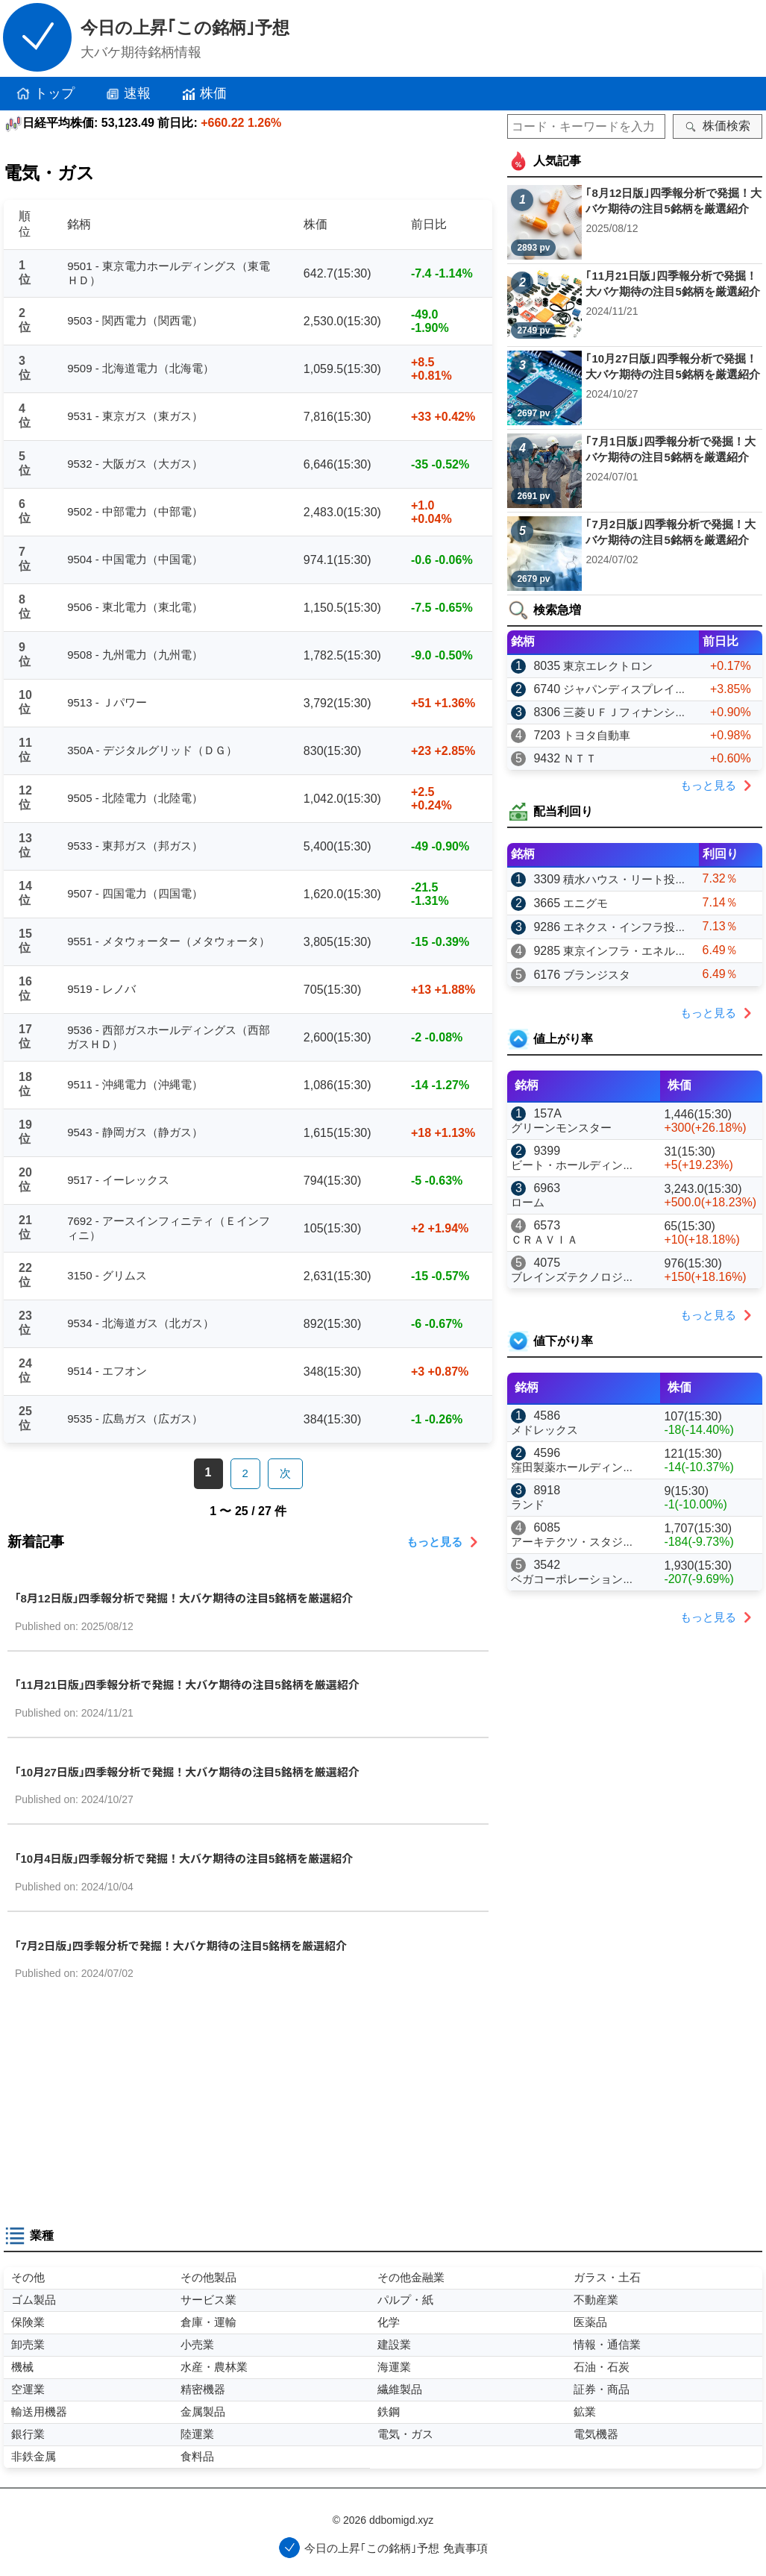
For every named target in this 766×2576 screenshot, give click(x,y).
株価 (203, 94)
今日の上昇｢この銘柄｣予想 (185, 27)
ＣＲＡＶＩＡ (544, 1239)
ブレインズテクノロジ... (571, 1276)
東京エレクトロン (608, 665)
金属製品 (202, 2411)
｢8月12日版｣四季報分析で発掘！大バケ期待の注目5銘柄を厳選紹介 (184, 1598)
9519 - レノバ (101, 989)
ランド (527, 1504)
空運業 (28, 2389)
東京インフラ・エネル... (624, 950)
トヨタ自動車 (596, 735)
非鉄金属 (33, 2456)
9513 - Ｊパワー (107, 702)
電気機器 (596, 2434)
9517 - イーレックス (118, 1179)
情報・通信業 (607, 2344)
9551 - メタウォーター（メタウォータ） (168, 941)
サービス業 (208, 2299)
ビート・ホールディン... (571, 1165)
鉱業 (585, 2411)
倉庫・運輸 (208, 2322)
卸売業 (28, 2344)
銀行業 (28, 2434)
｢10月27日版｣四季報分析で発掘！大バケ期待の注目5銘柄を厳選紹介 (187, 1772)
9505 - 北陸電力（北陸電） (135, 798)
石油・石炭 (602, 2366)
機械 (22, 2366)
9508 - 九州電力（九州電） (135, 654)
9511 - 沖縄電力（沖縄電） (135, 1084)
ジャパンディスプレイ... (624, 689)
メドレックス (544, 1429)
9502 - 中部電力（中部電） (135, 511)
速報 (127, 94)
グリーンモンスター (561, 1127)
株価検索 (717, 126)
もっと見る (445, 1542)
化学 (388, 2322)
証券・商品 (602, 2389)
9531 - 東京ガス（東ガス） (135, 416)
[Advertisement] (248, 2109)
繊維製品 (399, 2389)
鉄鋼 (388, 2411)
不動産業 (596, 2299)
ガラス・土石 (607, 2277)
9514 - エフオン (107, 1370)
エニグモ (585, 903)
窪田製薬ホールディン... (571, 1467)
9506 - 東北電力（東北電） (135, 607)
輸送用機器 (39, 2411)
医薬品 (590, 2322)
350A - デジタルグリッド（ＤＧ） (152, 750)
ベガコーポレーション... (571, 1579)
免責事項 (465, 2548)
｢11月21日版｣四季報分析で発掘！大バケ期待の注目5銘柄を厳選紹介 (187, 1685)
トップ (45, 94)
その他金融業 (411, 2277)
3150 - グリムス (107, 1275)
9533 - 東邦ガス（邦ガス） (135, 845)
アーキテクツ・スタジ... (571, 1541)
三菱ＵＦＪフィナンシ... (624, 712)
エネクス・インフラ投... (624, 927)
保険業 (28, 2322)
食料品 (197, 2456)
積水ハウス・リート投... (624, 879)
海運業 (394, 2366)
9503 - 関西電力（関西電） (135, 320)
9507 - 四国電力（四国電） (135, 893)
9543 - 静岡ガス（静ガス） (135, 1132)
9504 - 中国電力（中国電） (135, 559)
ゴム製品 (33, 2299)
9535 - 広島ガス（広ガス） (135, 1418)
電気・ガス (405, 2434)
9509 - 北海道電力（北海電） (140, 368)
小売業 (197, 2344)
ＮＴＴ (580, 758)
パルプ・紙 (405, 2299)
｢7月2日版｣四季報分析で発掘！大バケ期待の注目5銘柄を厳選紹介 (181, 1946)
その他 (28, 2277)
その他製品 (208, 2277)
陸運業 (197, 2434)
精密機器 (202, 2389)
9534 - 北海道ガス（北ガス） (140, 1323)
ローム (527, 1202)
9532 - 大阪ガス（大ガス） (135, 463)
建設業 (394, 2344)
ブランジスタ (596, 974)
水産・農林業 (214, 2366)
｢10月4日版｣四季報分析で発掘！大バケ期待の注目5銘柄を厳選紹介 (184, 1858)
